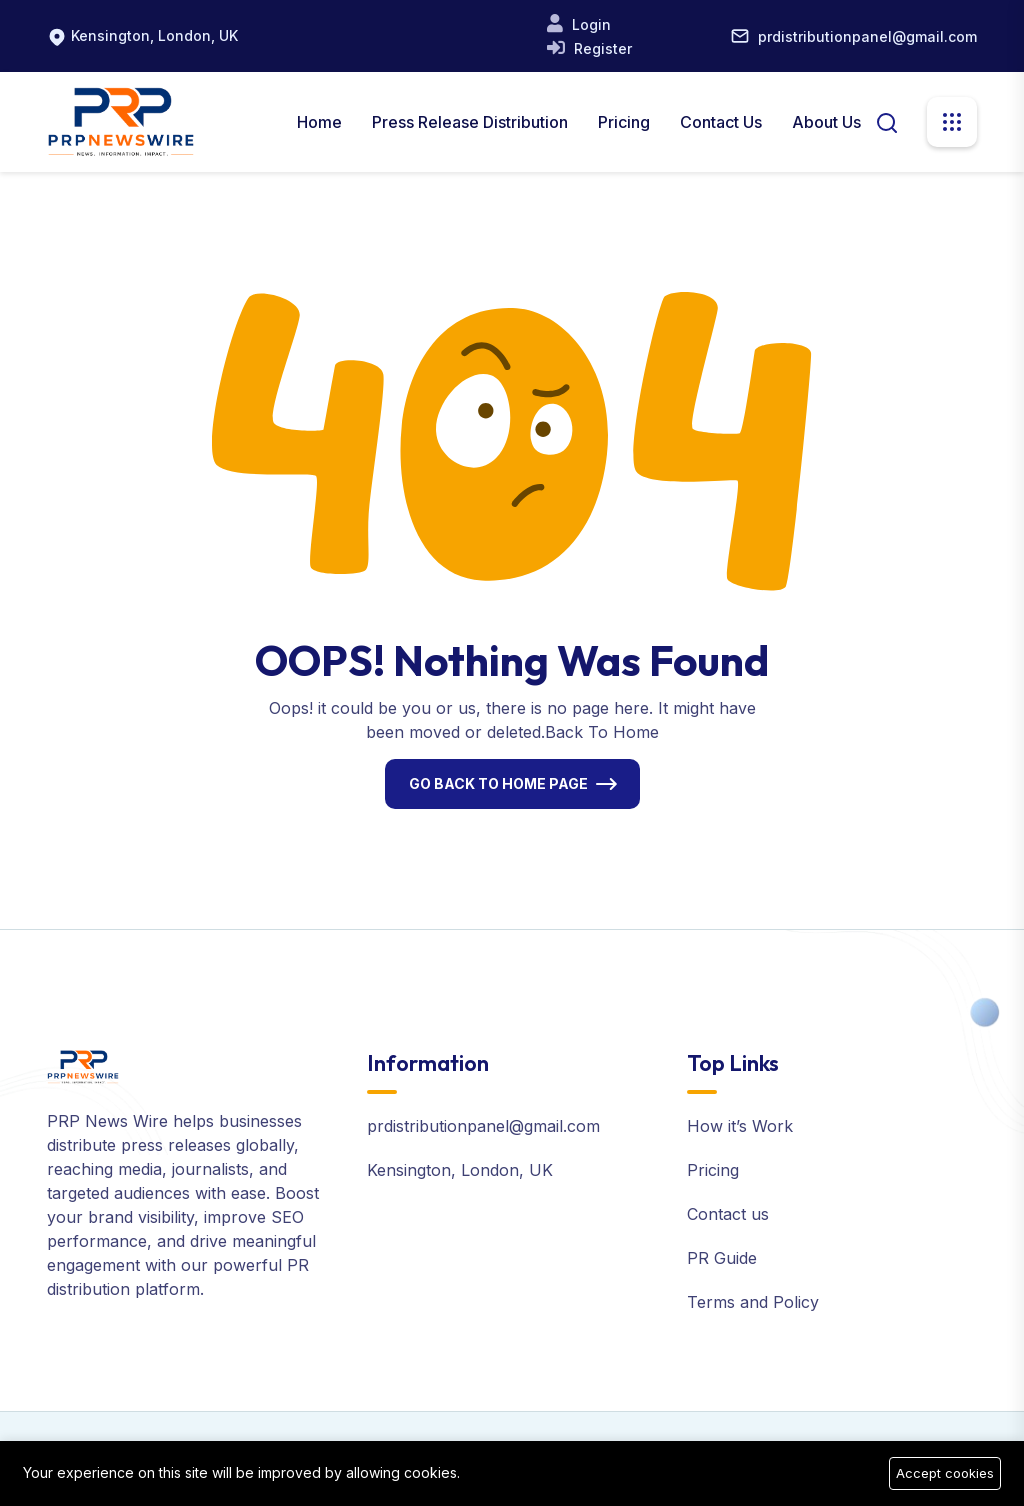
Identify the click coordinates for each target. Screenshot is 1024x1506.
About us (826, 122)
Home (319, 122)
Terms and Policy (753, 1302)
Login (589, 24)
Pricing (624, 122)
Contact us (728, 1214)
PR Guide (722, 1258)
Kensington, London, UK (154, 35)
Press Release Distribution (470, 122)
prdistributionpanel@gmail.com (867, 36)
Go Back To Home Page (498, 783)
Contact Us (721, 122)
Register (601, 48)
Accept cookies (945, 1473)
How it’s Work (740, 1126)
